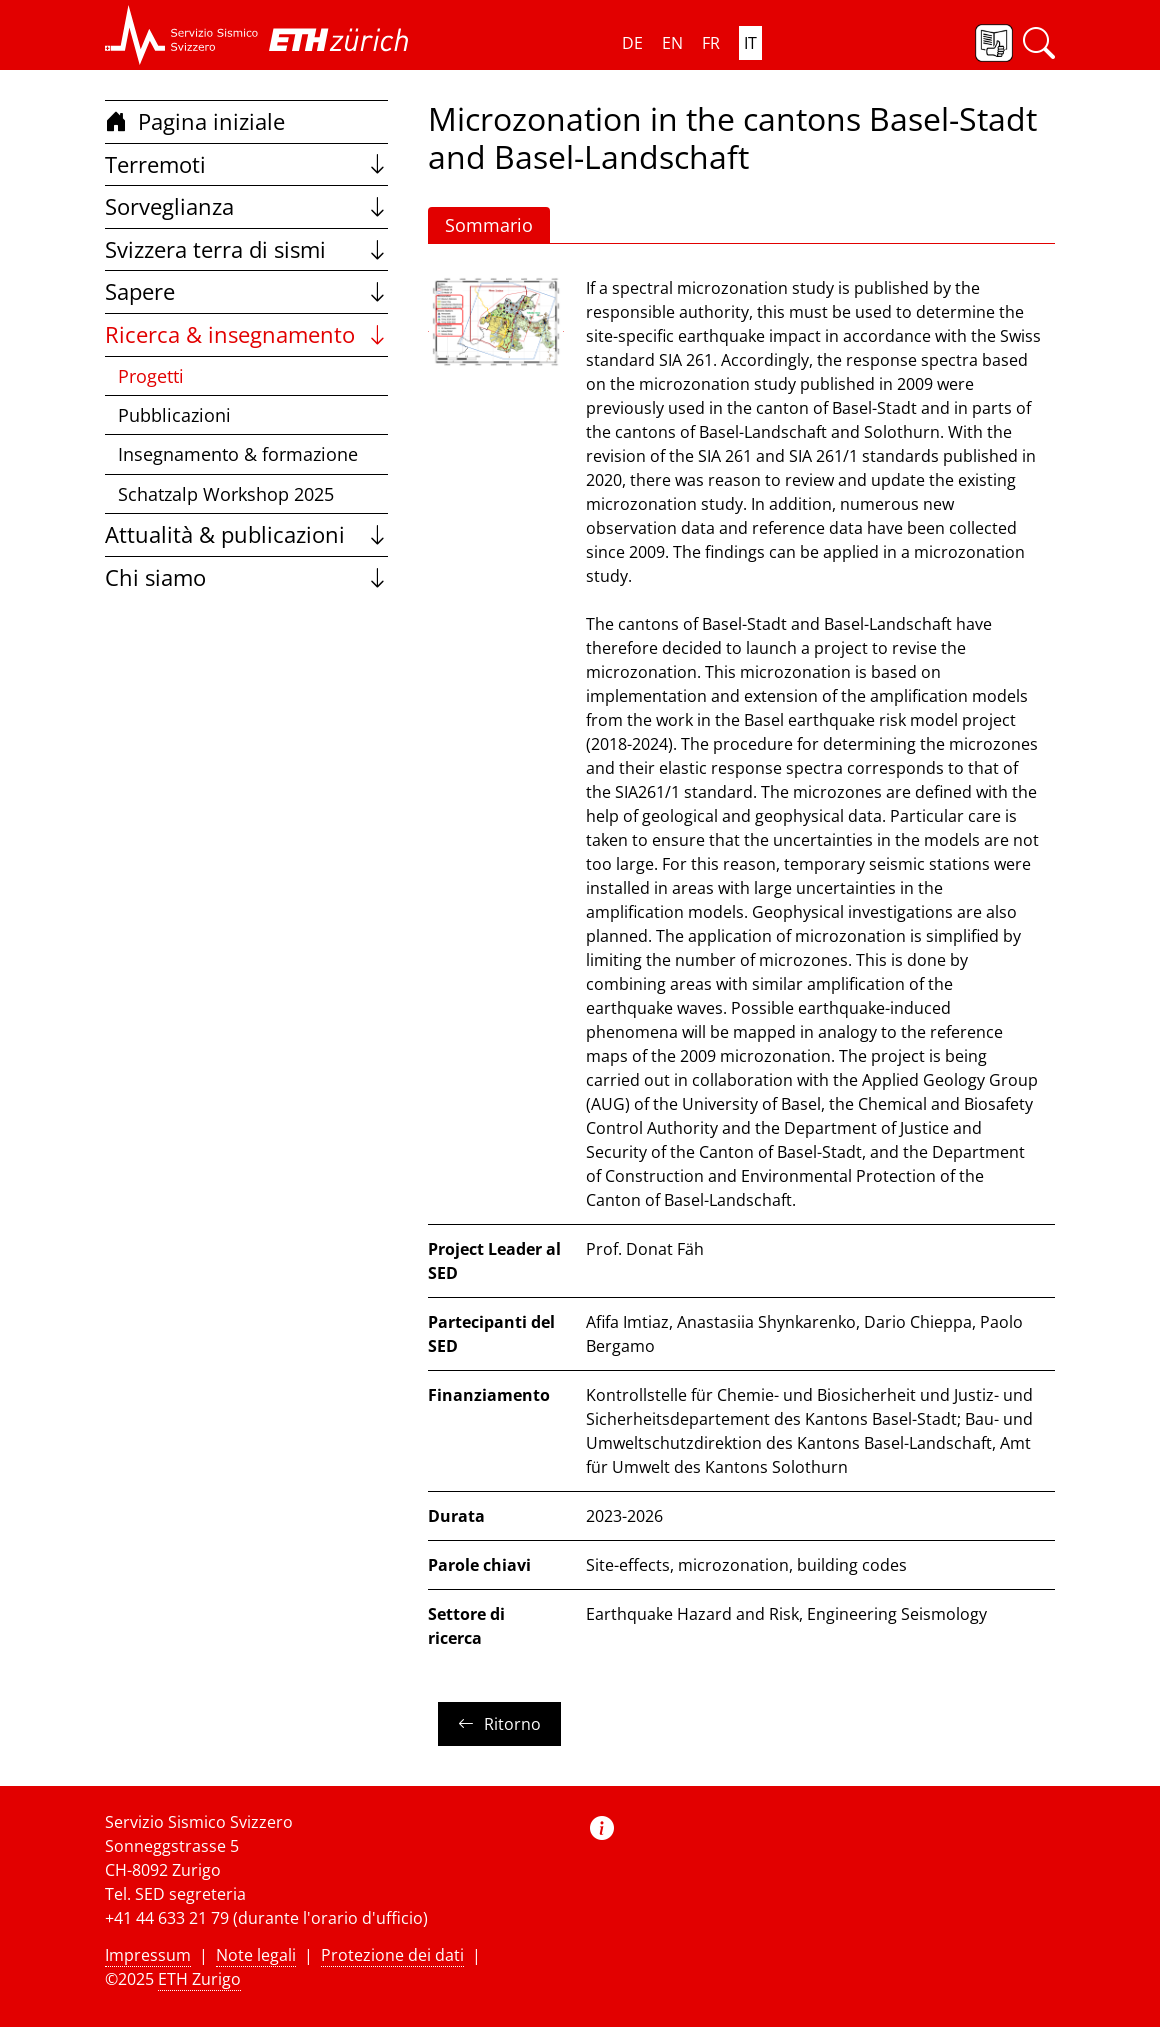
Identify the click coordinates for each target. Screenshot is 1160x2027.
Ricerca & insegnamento (246, 334)
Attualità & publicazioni (246, 534)
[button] (182, 35)
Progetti (151, 376)
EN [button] (672, 43)
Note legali (256, 1955)
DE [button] (632, 43)
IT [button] (750, 43)
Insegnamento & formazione (238, 454)
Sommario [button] (489, 225)
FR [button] (711, 43)
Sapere (246, 291)
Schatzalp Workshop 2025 (226, 494)
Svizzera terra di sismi (246, 249)
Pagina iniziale (195, 121)
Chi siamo (246, 577)
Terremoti (246, 164)
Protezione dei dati (392, 1955)
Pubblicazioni (174, 415)
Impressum (148, 1955)
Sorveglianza (246, 206)
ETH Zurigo (199, 1979)
